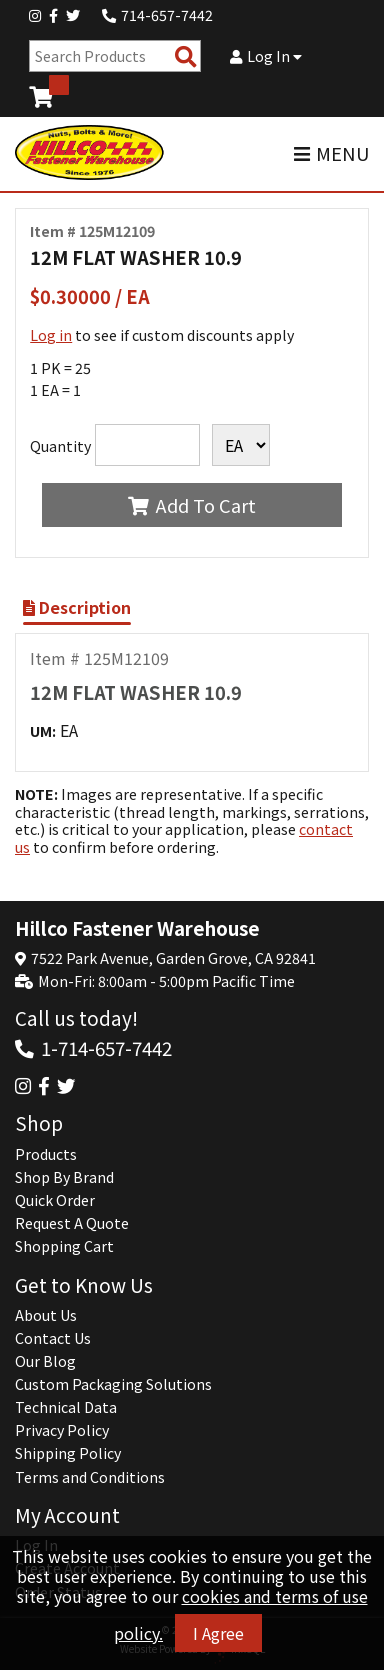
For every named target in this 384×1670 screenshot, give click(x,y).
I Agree (218, 1633)
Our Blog (45, 1361)
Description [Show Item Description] (77, 607)
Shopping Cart (64, 1246)
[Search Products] (186, 56)
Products (46, 1154)
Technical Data (66, 1407)
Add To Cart (191, 505)
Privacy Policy (62, 1430)
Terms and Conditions (90, 1477)
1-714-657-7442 (106, 1047)
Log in (51, 335)
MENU (331, 153)
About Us (46, 1315)
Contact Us (53, 1338)
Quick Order (55, 1200)
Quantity (60, 446)
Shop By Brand (64, 1177)
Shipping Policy (68, 1453)
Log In (266, 56)
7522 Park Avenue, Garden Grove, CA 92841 (173, 958)
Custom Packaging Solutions (113, 1384)
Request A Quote (72, 1223)
